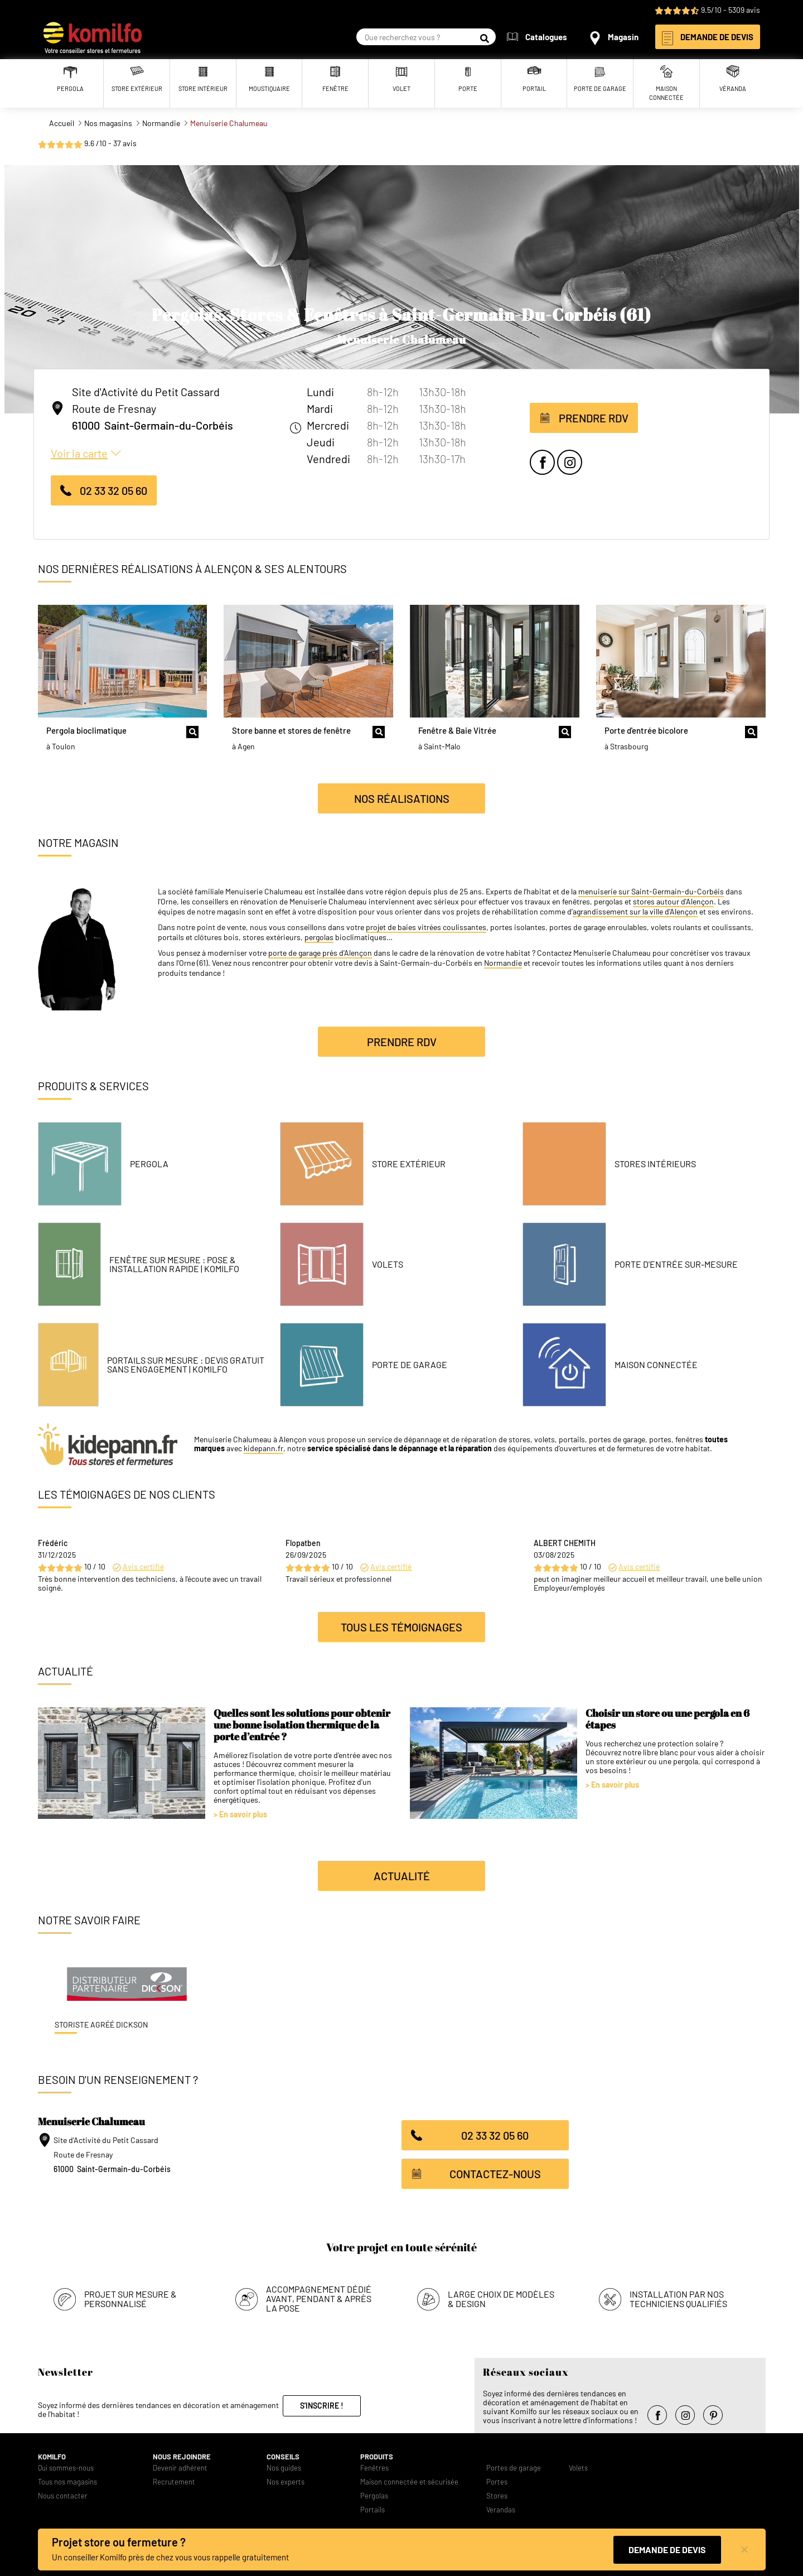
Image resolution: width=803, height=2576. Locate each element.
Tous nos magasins (67, 2478)
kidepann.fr (263, 1448)
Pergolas (374, 2492)
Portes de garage (513, 2465)
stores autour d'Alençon (673, 901)
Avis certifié (143, 1566)
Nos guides (284, 2465)
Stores (496, 2492)
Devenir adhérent (180, 2465)
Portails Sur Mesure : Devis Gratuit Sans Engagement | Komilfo (185, 1365)
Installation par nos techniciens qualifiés (678, 2295)
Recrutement (174, 2478)
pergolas (318, 937)
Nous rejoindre (182, 2453)
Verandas (500, 2506)
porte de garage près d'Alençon (320, 952)
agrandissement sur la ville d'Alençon (635, 911)
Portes (496, 2478)
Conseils (283, 2453)
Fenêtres (374, 2465)
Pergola (149, 1163)
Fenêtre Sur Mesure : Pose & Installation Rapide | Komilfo (174, 1264)
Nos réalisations (401, 798)
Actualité (402, 1875)
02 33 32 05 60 (113, 490)
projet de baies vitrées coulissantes (426, 927)
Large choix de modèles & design (501, 2295)
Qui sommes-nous (66, 2465)
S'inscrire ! (322, 2402)
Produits (376, 2453)
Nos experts (285, 2478)
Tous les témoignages (401, 1627)
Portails (372, 2506)
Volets (387, 1264)
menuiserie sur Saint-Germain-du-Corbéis (651, 891)
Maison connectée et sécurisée (409, 2478)
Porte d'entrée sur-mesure (676, 1264)
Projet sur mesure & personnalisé (130, 2295)
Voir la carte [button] (79, 453)
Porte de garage (409, 1364)
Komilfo (52, 2453)
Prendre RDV (593, 418)
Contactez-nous (495, 2173)
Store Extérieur (409, 1163)
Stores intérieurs (655, 1163)
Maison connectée (656, 1364)
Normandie (503, 963)
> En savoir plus (240, 1814)
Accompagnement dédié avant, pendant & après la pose (318, 2295)
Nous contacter (63, 2492)
